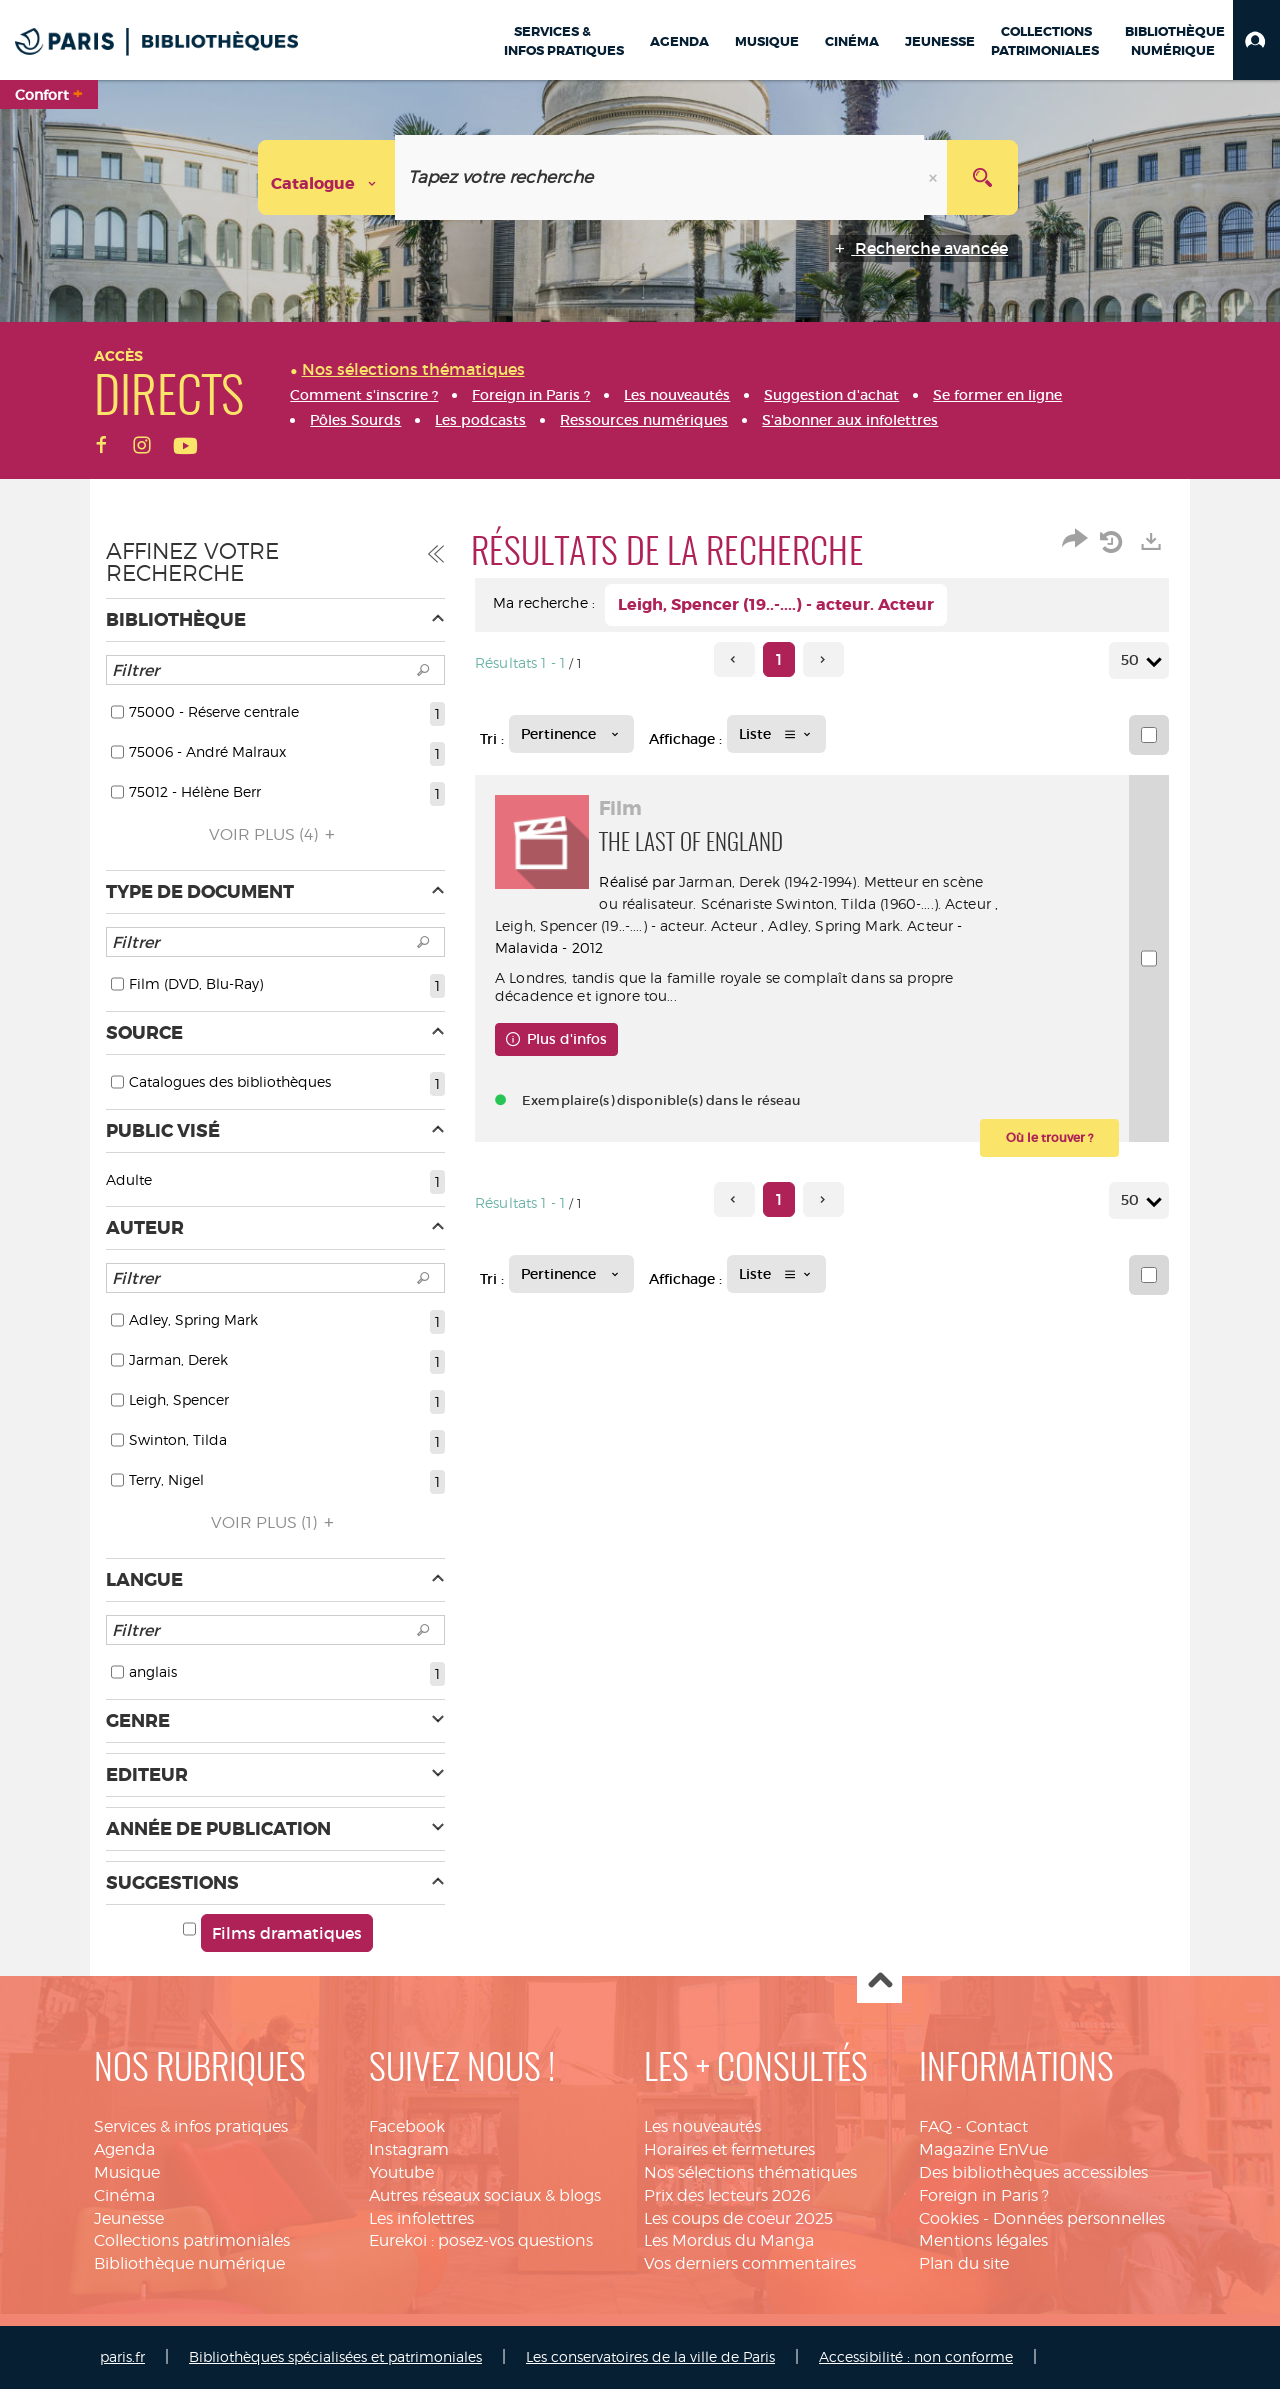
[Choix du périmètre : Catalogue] (327, 177)
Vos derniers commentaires (750, 2263)
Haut (879, 1981)
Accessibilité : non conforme (916, 2356)
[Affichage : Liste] (776, 734)
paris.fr (122, 2356)
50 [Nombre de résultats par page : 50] (1133, 660)
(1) (275, 1522)
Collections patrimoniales (192, 2240)
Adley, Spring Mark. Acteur (644, 947)
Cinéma (124, 2195)
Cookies (949, 2218)
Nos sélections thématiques (750, 2172)
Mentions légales (983, 2240)
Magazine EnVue (983, 2149)
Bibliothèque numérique (189, 2263)
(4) (275, 834)
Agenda (124, 2149)
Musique (127, 2172)
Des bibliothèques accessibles (1033, 2172)
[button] (1256, 40)
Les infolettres (421, 2218)
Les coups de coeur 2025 (738, 2218)
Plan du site (964, 2263)
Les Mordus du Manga (729, 2240)
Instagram (409, 2149)
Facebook (407, 2126)
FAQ (935, 2126)
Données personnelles (1079, 2218)
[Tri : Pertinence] (571, 734)
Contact (997, 2126)
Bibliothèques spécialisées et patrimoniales (335, 2356)
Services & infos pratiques (191, 2126)
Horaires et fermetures (729, 2149)
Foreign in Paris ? (984, 2195)
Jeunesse (129, 2218)
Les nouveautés (702, 2126)
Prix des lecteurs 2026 (727, 2195)
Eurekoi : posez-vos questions (481, 2240)
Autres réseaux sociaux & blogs (485, 2195)
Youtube (401, 2172)
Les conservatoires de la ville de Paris (650, 2356)
